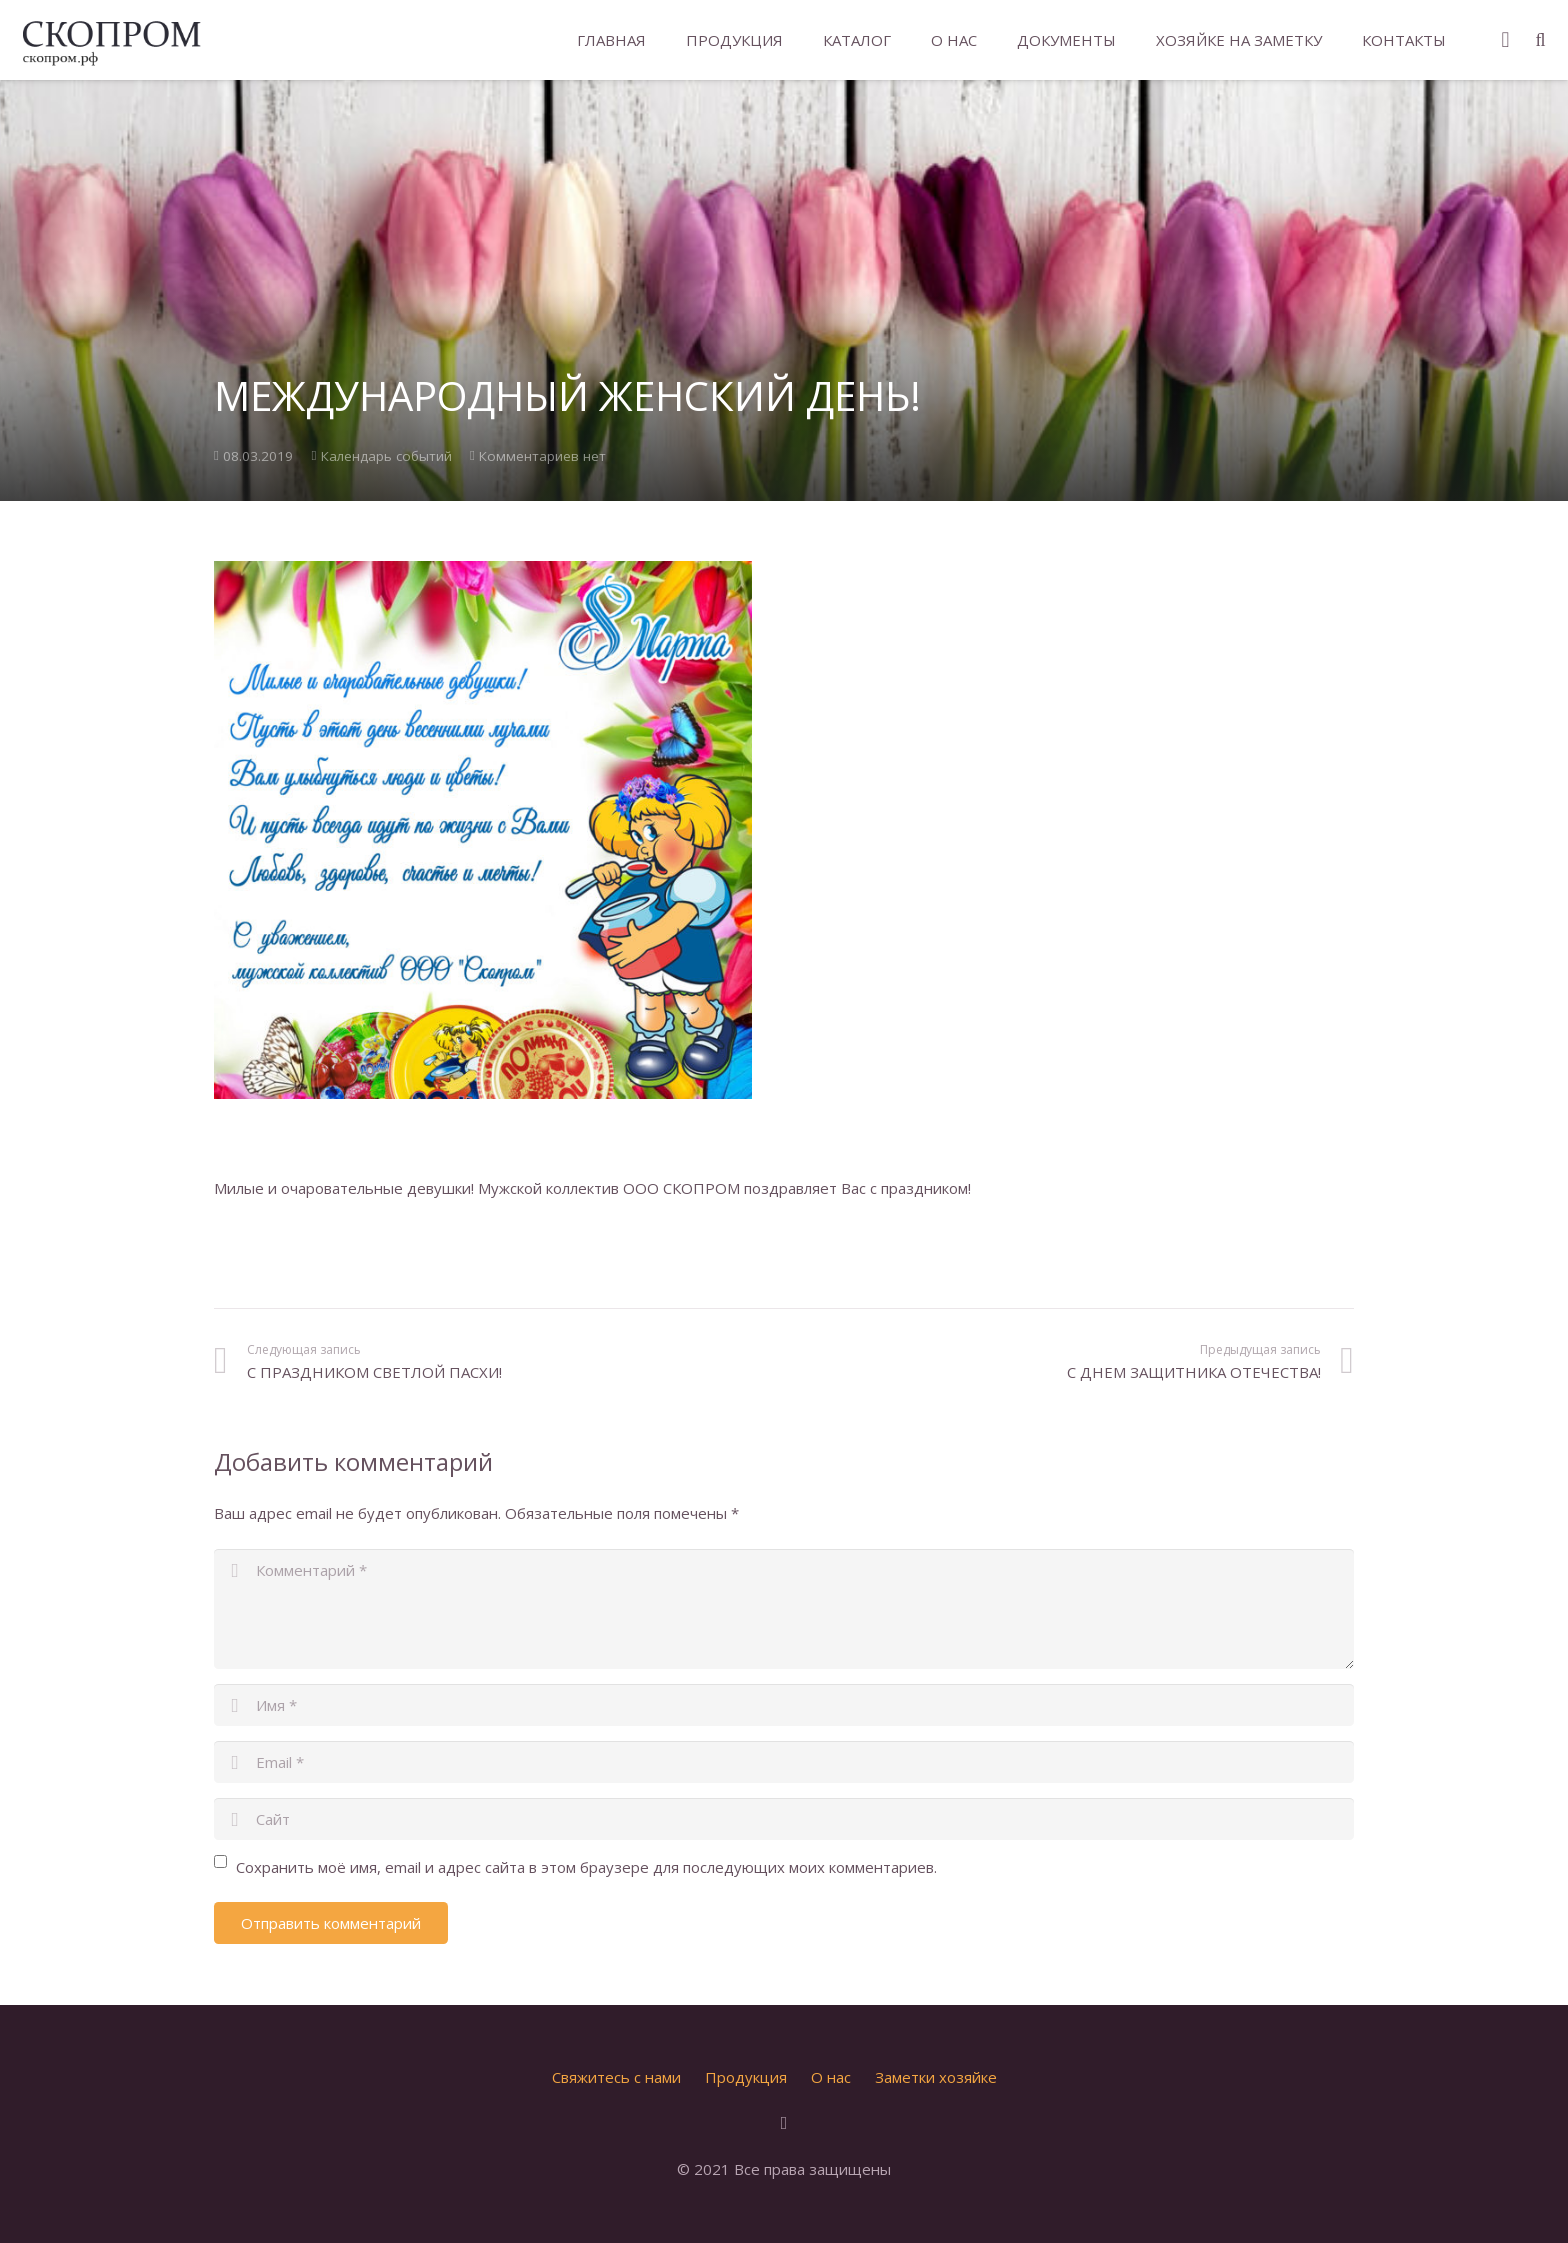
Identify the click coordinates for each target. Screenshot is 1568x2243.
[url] (784, 1819)
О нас (831, 2077)
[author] (784, 1705)
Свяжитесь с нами (616, 2077)
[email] (784, 1762)
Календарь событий (386, 456)
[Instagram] (1505, 40)
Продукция (746, 2077)
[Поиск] (1540, 40)
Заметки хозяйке (936, 2077)
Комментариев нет (542, 456)
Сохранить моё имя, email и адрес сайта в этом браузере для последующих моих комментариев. (586, 1867)
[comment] (784, 1609)
